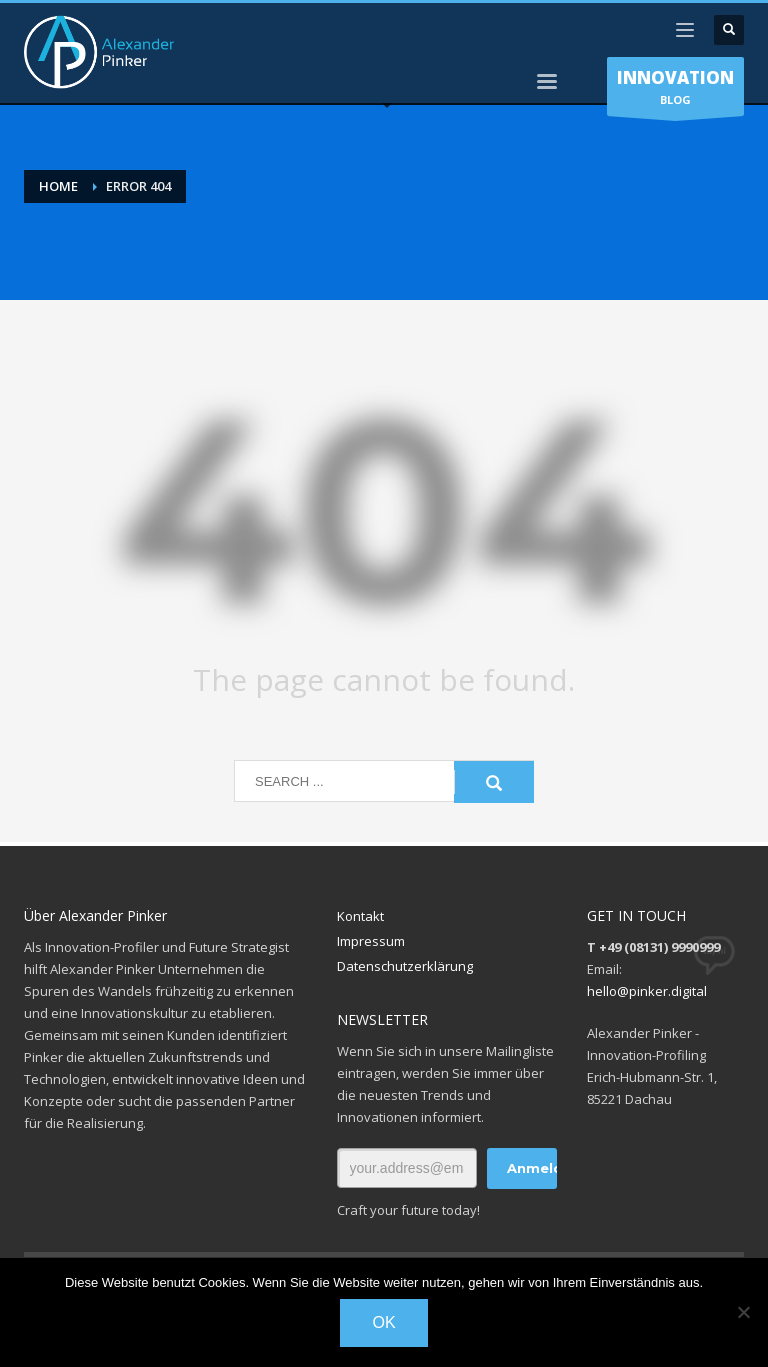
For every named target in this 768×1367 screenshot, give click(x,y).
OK (383, 1322)
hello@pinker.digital (647, 991)
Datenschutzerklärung (405, 966)
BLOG (675, 91)
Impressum (371, 941)
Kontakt (360, 916)
